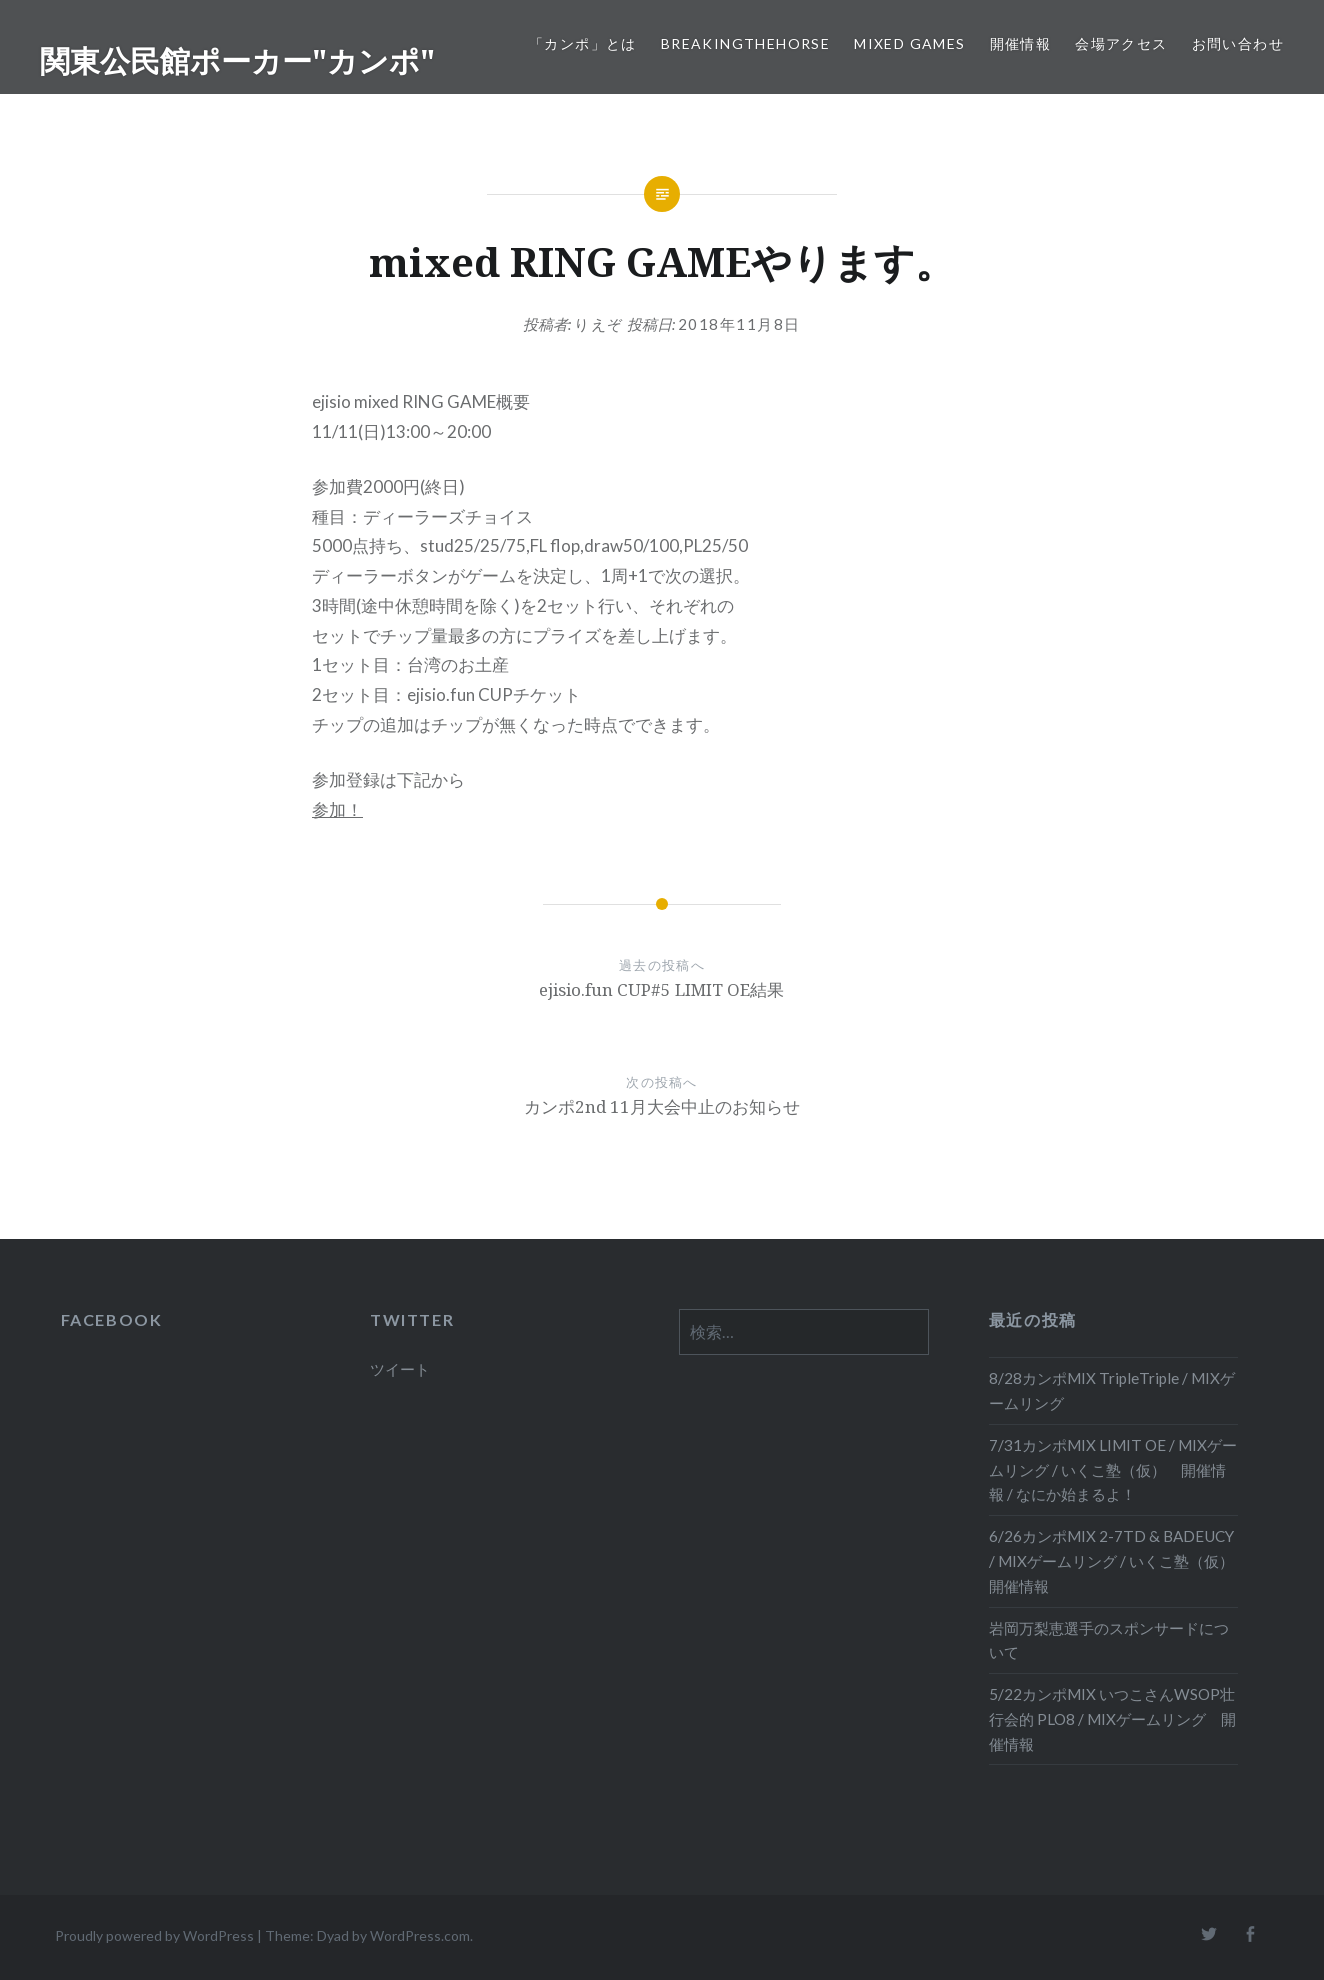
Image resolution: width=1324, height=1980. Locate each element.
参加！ (337, 809)
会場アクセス (1121, 43)
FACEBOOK (112, 1319)
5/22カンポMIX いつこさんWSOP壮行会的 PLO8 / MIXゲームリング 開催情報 (1112, 1719)
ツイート (400, 1369)
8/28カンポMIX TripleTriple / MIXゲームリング (1112, 1390)
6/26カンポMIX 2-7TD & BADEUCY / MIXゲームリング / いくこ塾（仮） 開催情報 (1113, 1561)
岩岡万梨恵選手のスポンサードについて (1109, 1640)
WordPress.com (420, 1935)
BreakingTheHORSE (745, 43)
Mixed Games (909, 43)
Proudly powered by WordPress (154, 1935)
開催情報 (1021, 43)
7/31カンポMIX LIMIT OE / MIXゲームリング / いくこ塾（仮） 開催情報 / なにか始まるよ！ (1113, 1470)
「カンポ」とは (583, 43)
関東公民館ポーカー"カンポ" (237, 60)
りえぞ (599, 324)
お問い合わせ (1238, 43)
